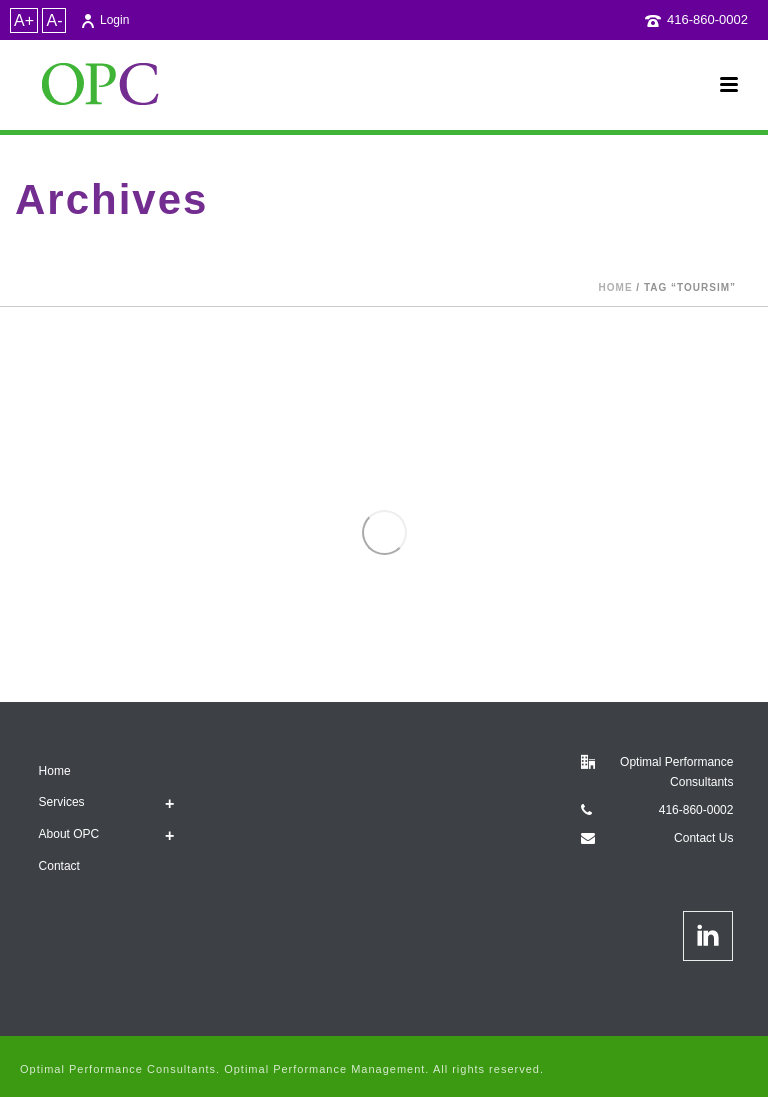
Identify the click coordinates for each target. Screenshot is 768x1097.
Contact (59, 866)
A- (54, 20)
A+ (24, 20)
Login (104, 20)
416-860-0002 (707, 19)
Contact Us (703, 838)
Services (62, 802)
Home (616, 287)
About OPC (69, 834)
